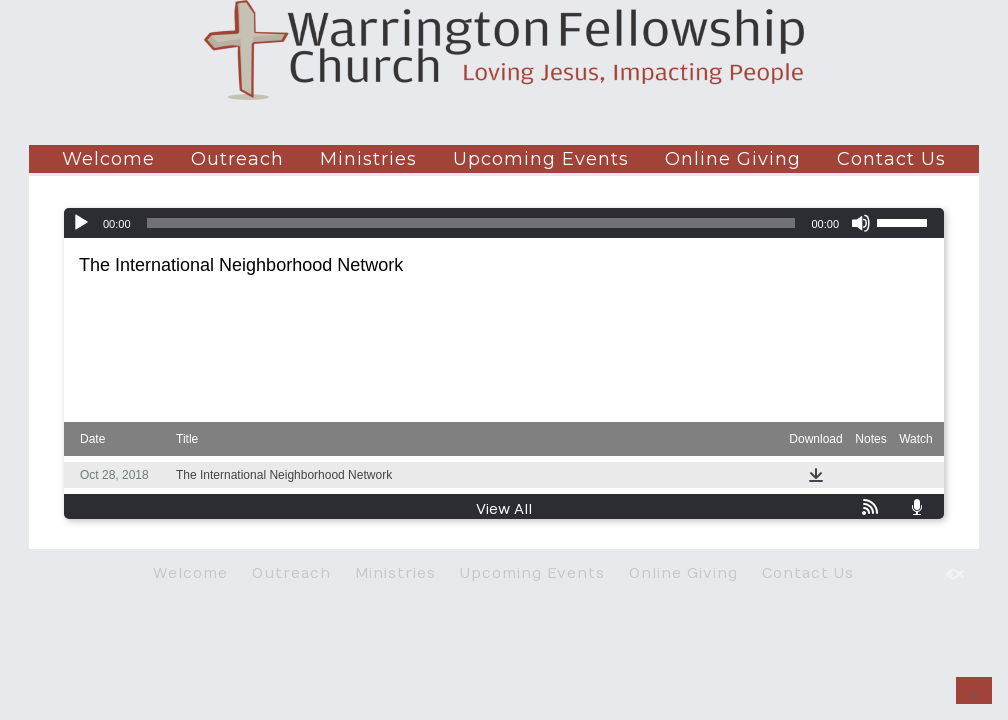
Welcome (108, 159)
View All (504, 509)
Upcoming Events (541, 159)
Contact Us (891, 159)
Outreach (237, 159)
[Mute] (861, 223)
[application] (504, 223)
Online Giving (733, 159)
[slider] (471, 223)
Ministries (368, 159)
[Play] (81, 223)
